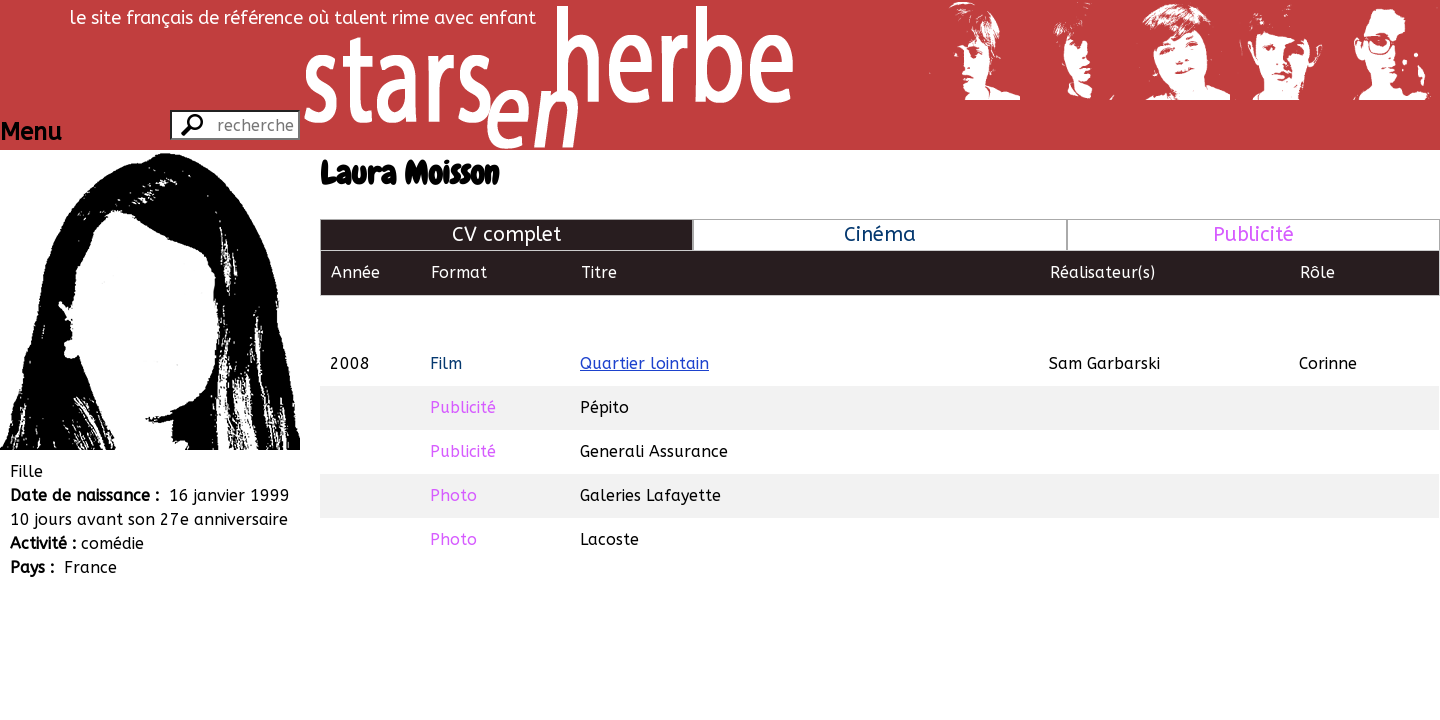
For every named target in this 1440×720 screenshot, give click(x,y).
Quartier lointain (644, 317)
